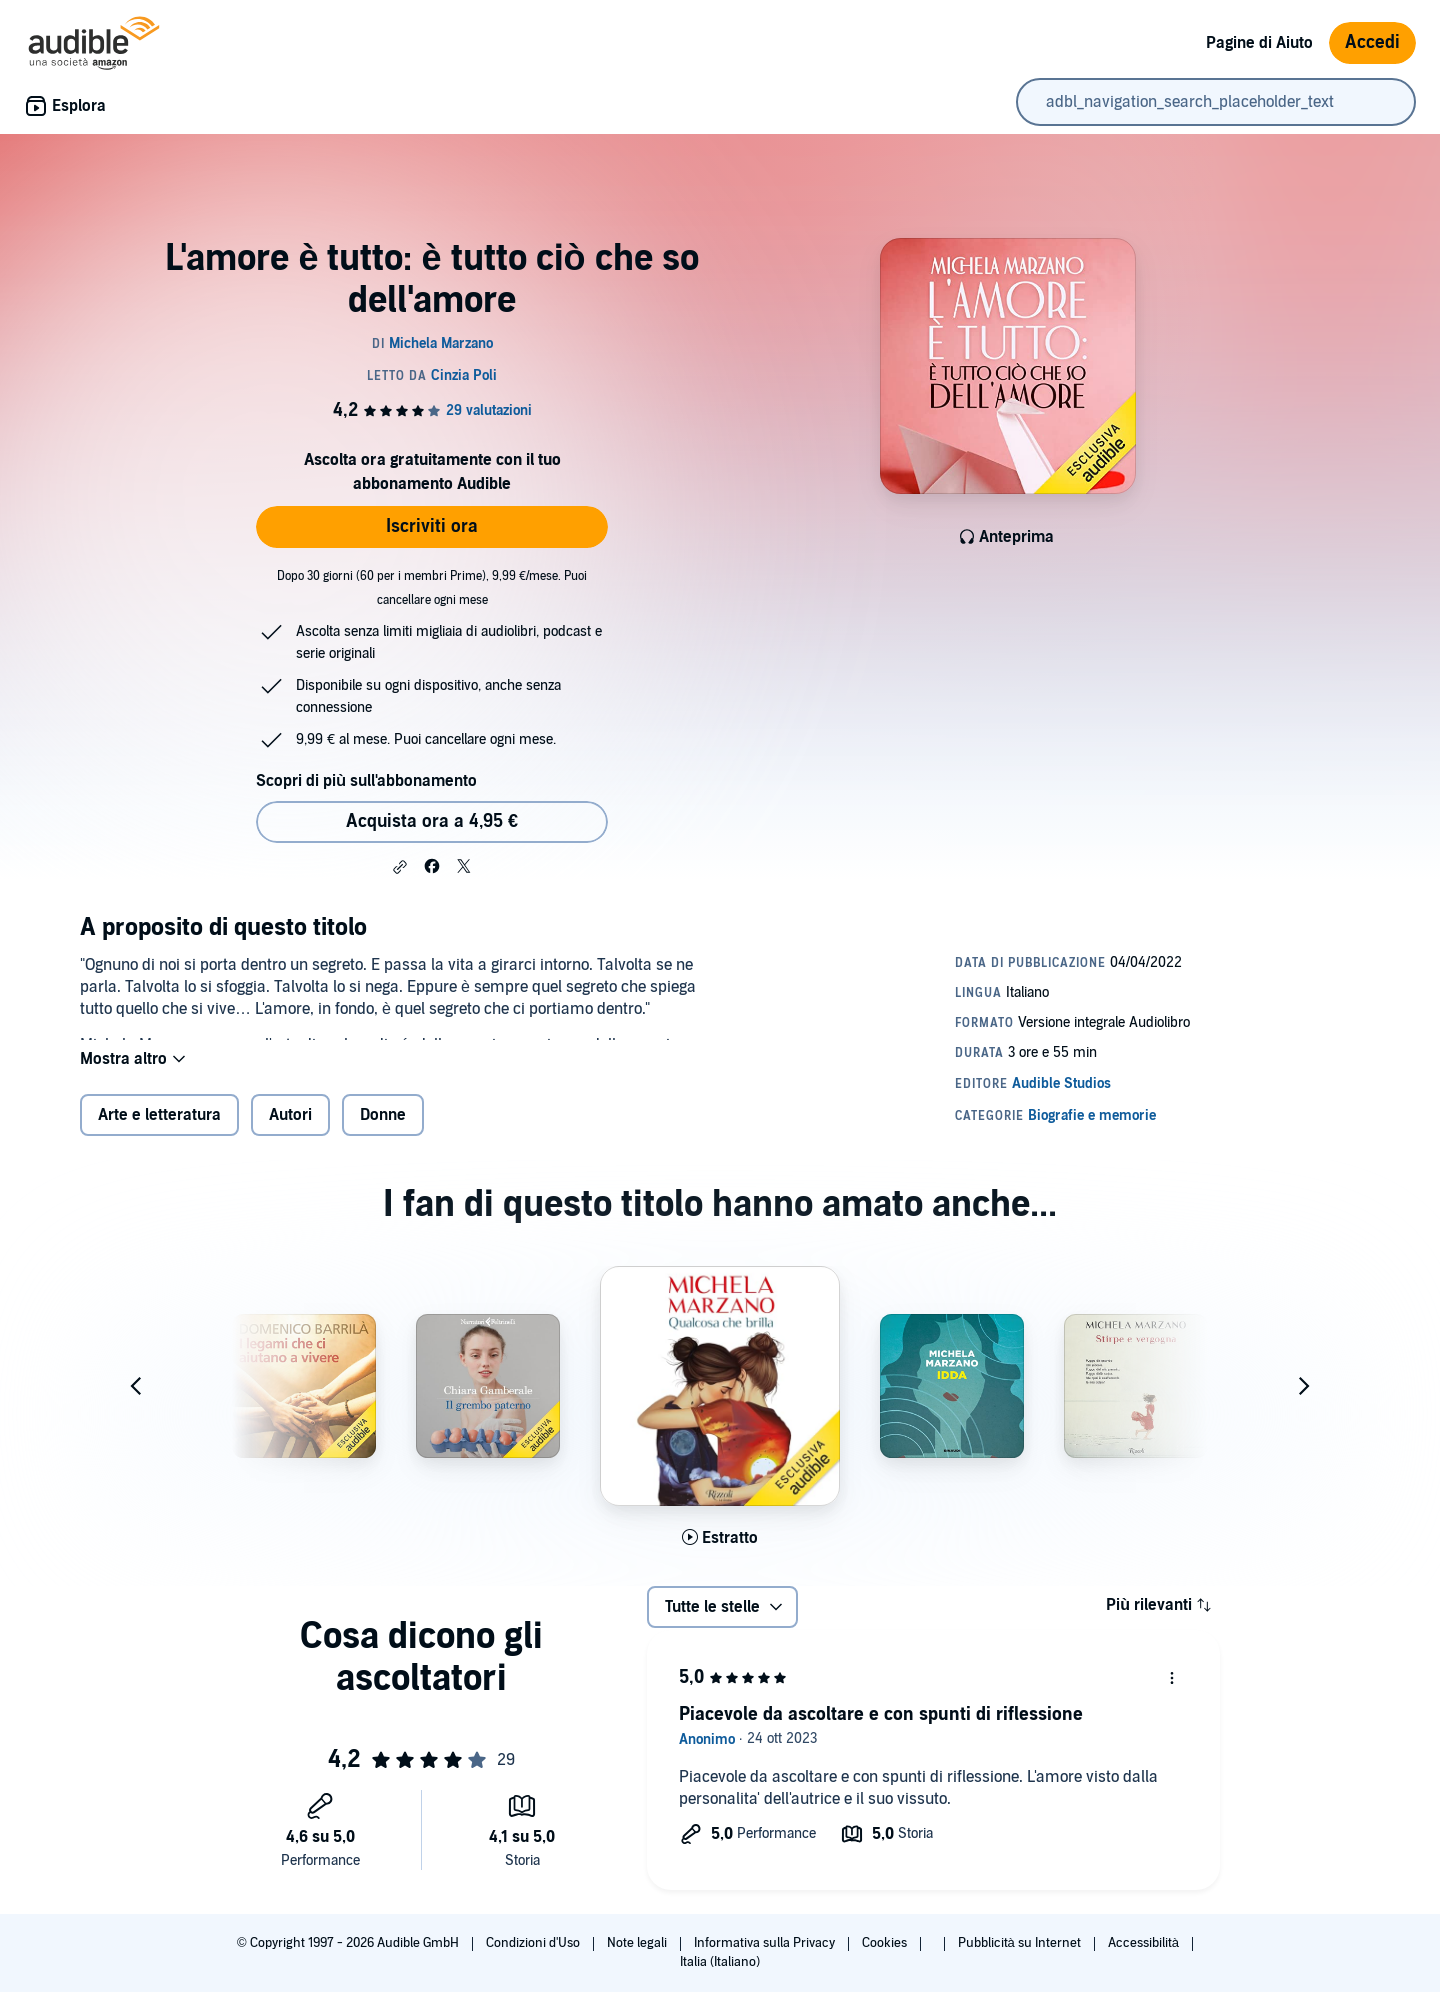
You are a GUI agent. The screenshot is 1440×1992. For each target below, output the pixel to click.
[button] (400, 867)
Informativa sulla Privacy (766, 1943)
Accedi (1372, 42)
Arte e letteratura (159, 1131)
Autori (290, 1131)
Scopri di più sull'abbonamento (366, 781)
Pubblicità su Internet (1021, 1943)
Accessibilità (1145, 1943)
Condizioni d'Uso (534, 1943)
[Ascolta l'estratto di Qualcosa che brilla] (720, 1554)
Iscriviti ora (432, 526)
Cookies (886, 1943)
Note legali (638, 1943)
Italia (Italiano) (720, 1962)
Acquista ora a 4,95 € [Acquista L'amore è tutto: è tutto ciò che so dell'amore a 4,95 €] (432, 821)
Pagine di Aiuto (1259, 43)
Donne (383, 1131)
